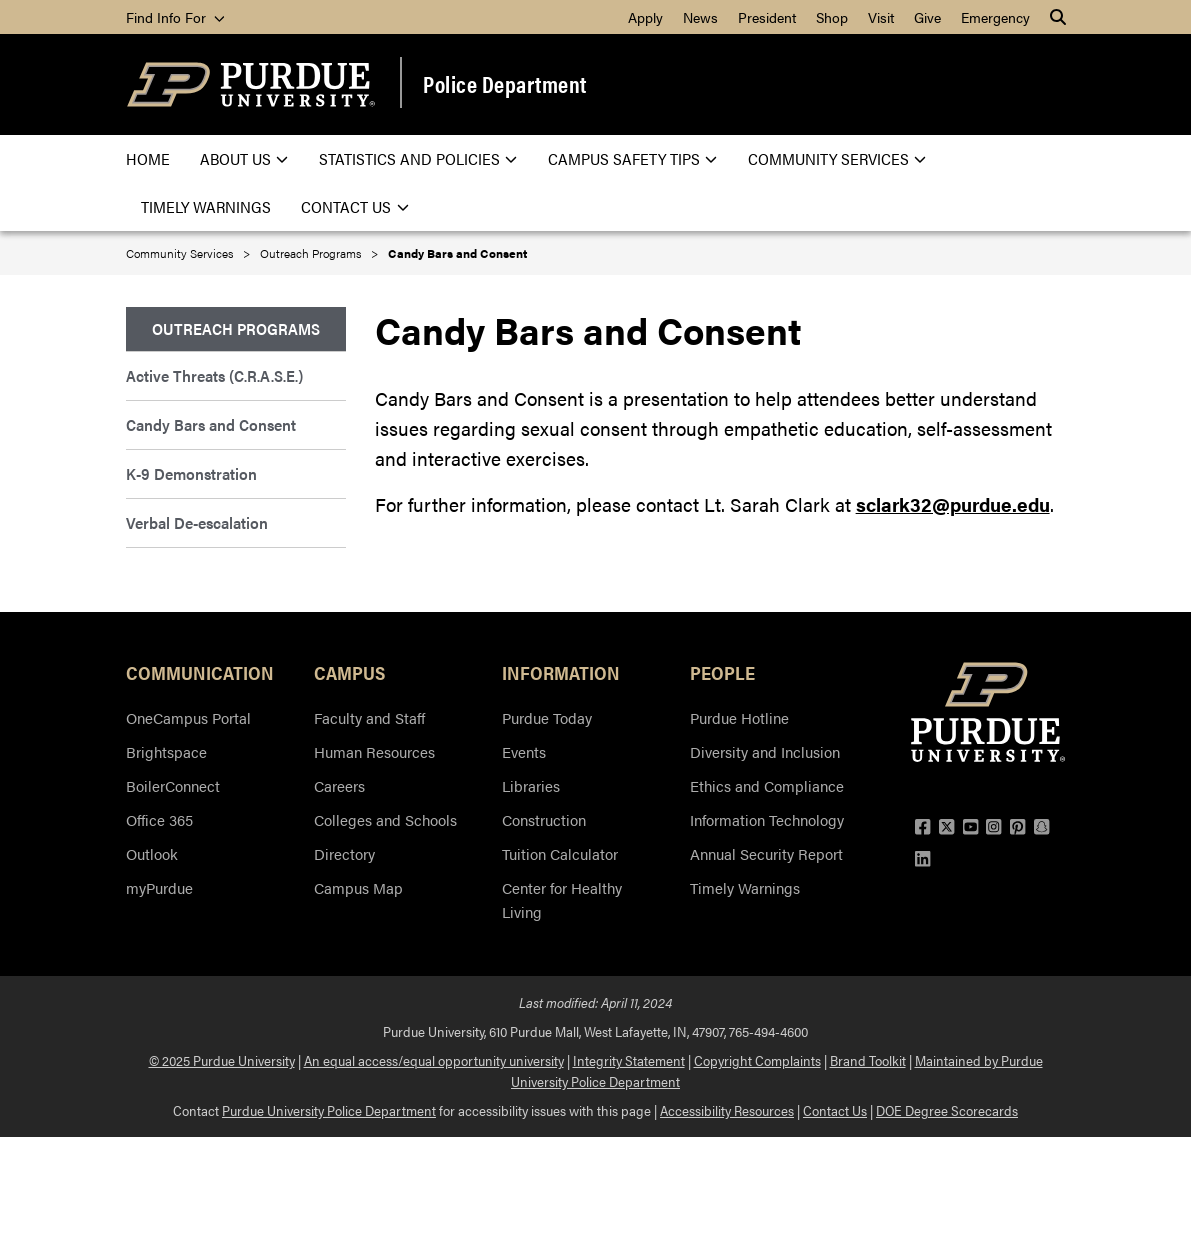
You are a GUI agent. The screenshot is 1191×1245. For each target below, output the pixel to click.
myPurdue (159, 887)
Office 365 (159, 819)
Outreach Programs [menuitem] (236, 328)
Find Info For (175, 17)
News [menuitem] (700, 17)
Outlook (152, 853)
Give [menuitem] (927, 17)
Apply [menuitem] (645, 17)
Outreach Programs (310, 253)
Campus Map (358, 887)
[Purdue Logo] (251, 84)
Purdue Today (547, 717)
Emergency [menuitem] (995, 17)
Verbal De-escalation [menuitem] (197, 522)
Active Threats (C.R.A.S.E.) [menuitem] (214, 375)
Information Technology (767, 819)
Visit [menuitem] (881, 17)
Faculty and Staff (369, 717)
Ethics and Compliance (767, 785)
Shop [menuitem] (832, 17)
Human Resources (374, 751)
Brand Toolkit (868, 1060)
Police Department (505, 84)
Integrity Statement (629, 1060)
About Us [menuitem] (244, 159)
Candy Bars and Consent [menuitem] (211, 424)
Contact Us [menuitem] (355, 207)
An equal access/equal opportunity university (434, 1060)
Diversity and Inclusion (765, 751)
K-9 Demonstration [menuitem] (191, 473)
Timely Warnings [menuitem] (206, 206)
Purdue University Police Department (329, 1110)
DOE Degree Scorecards (947, 1110)
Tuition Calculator (560, 853)
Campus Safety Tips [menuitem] (633, 159)
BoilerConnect (173, 785)
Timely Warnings (745, 887)
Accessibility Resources (727, 1110)
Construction (544, 819)
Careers (339, 785)
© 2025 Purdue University (222, 1060)
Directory (344, 853)
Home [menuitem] (148, 158)
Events (524, 751)
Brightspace (166, 751)
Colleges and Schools (385, 819)
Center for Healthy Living (562, 899)
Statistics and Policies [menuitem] (418, 159)
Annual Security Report (766, 853)
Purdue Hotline (739, 717)
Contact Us (835, 1110)
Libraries (531, 785)
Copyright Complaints (757, 1060)
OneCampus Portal (188, 717)
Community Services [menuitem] (837, 159)
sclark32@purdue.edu (953, 504)
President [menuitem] (767, 17)
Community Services (179, 253)
